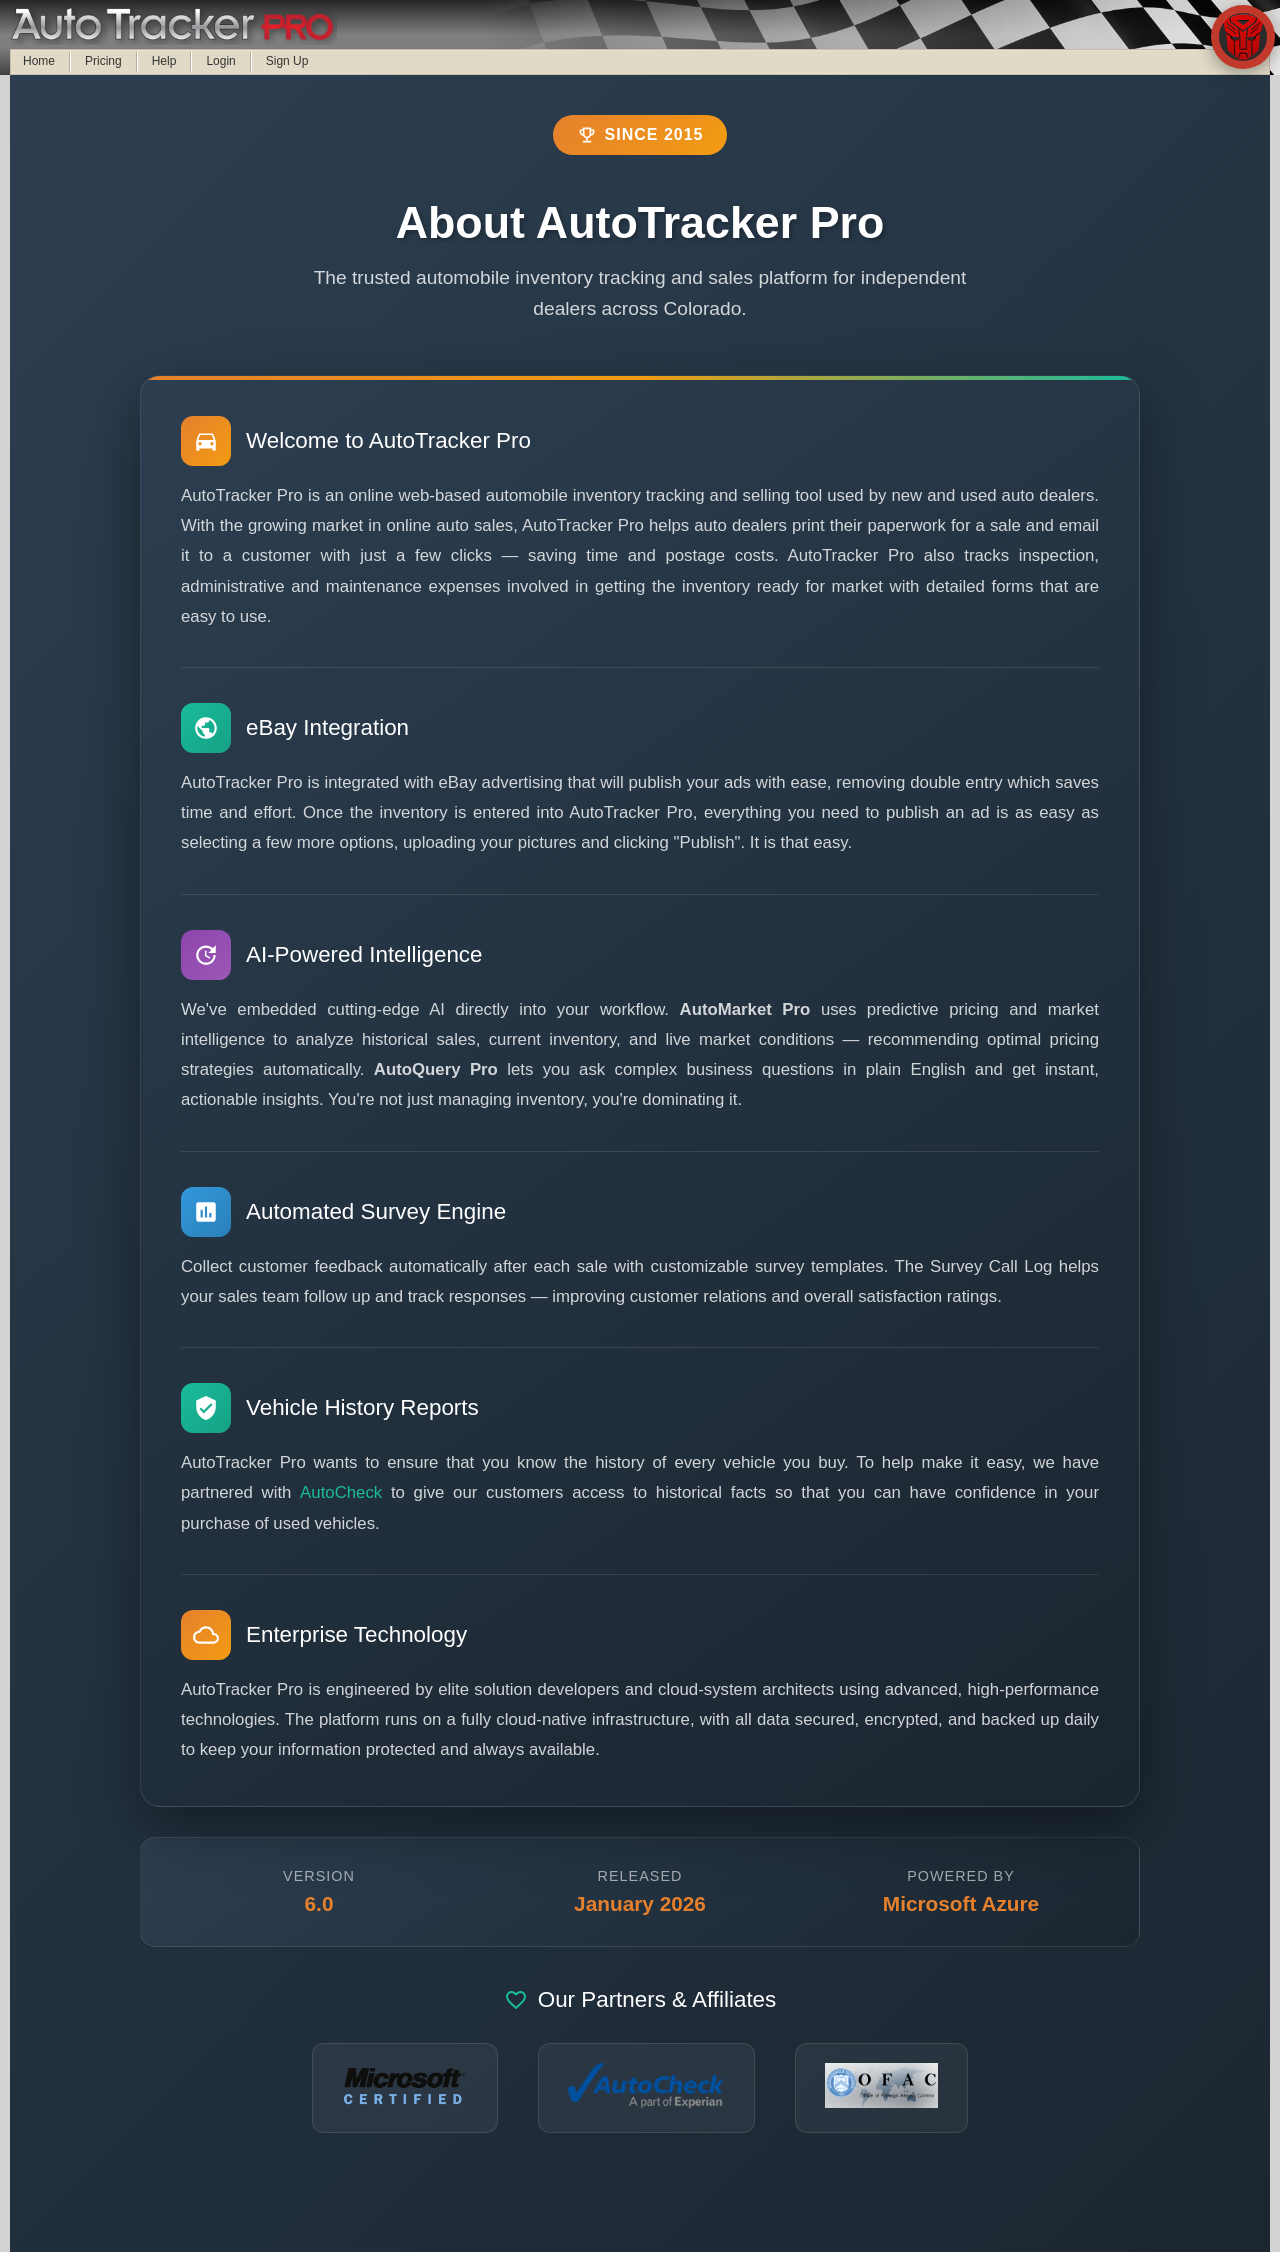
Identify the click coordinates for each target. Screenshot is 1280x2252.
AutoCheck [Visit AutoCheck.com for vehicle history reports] (341, 1492)
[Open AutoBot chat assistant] (1243, 37)
